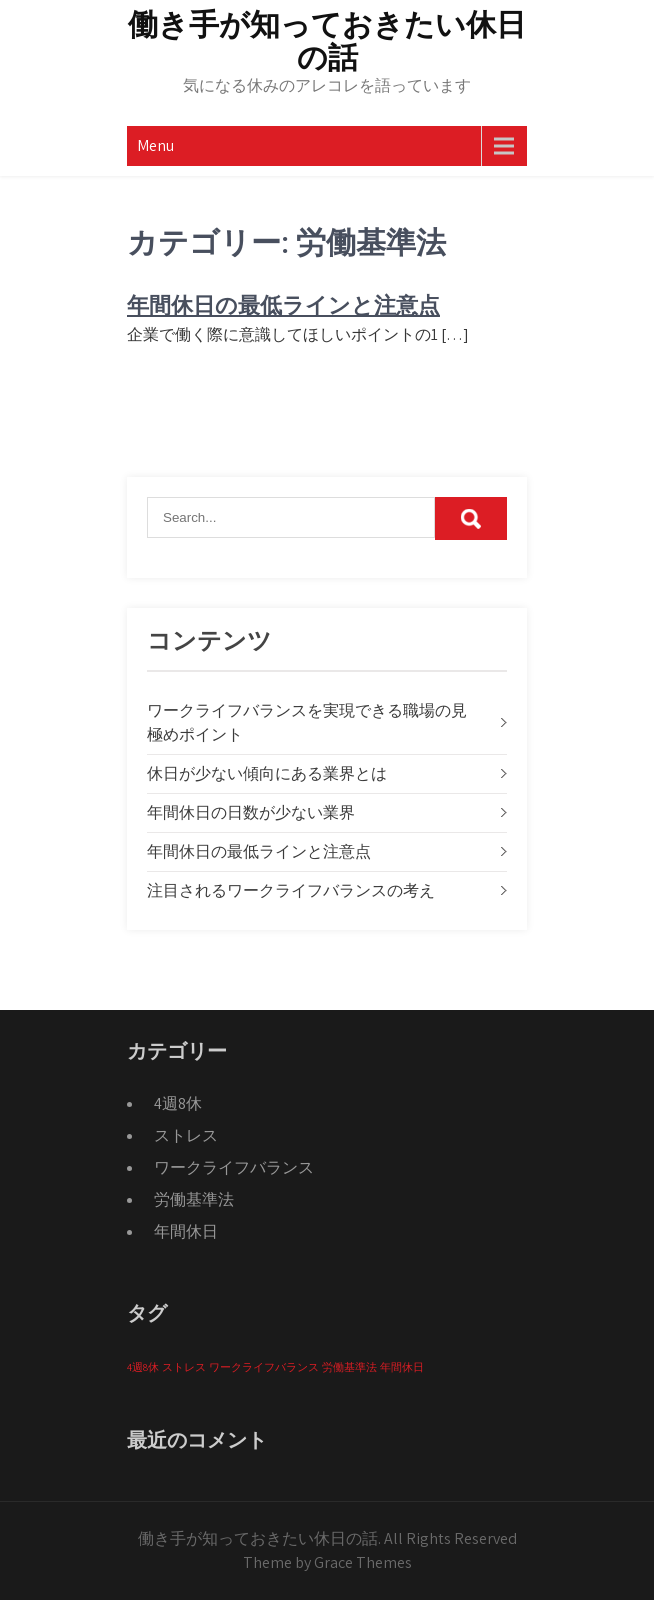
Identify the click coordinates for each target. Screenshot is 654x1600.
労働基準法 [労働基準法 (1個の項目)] (349, 1367)
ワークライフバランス (234, 1167)
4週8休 (178, 1103)
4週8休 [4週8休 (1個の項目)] (143, 1367)
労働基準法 (194, 1199)
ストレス (186, 1135)
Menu (155, 145)
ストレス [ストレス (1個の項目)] (184, 1367)
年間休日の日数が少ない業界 (251, 812)
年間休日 (186, 1231)
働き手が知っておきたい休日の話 (327, 41)
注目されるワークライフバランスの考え (291, 890)
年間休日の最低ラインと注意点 (283, 305)
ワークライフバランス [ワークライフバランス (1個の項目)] (264, 1367)
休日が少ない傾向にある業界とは (267, 773)
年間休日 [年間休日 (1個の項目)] (402, 1367)
